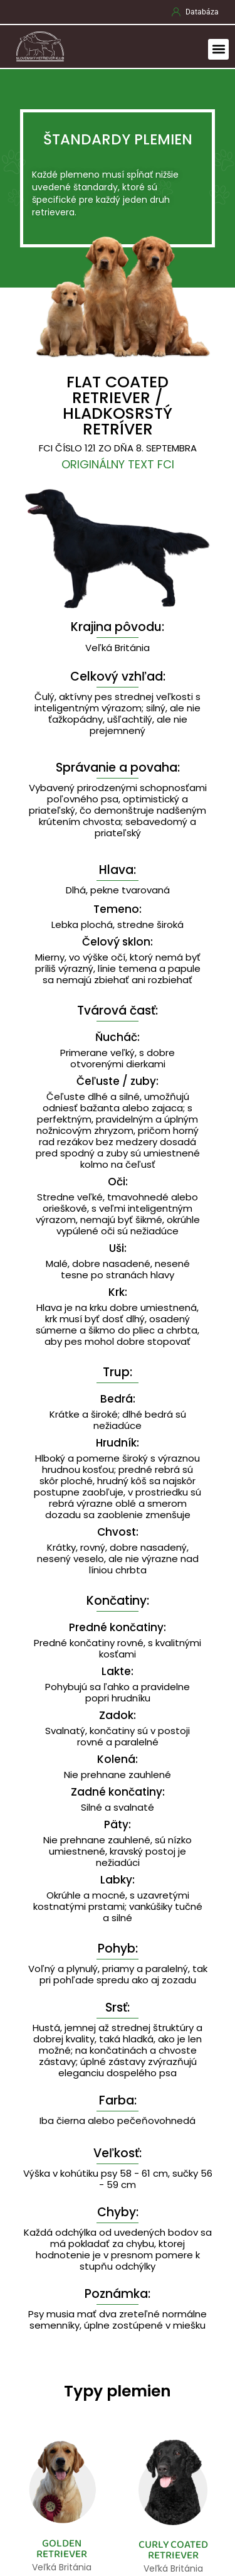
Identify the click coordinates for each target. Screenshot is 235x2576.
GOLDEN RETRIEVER (61, 2549)
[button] (218, 49)
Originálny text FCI (117, 464)
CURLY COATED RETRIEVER (173, 2550)
